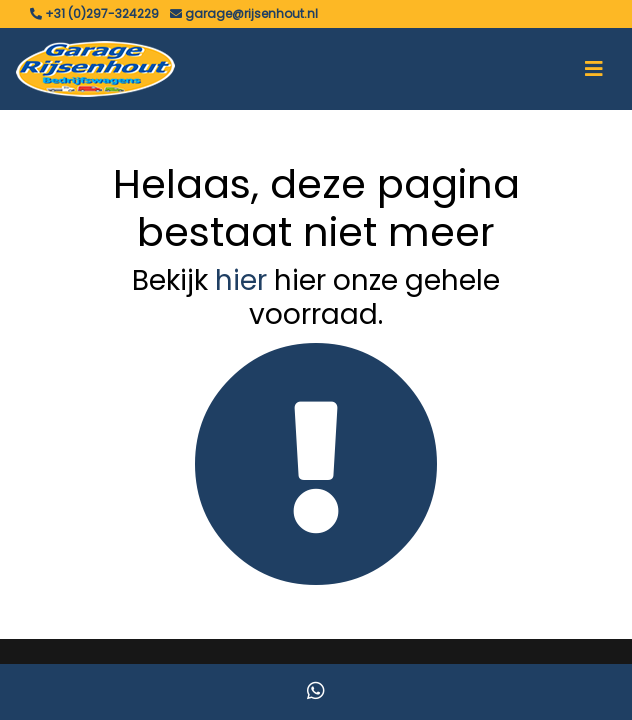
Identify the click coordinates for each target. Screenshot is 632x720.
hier (241, 280)
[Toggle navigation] (594, 69)
